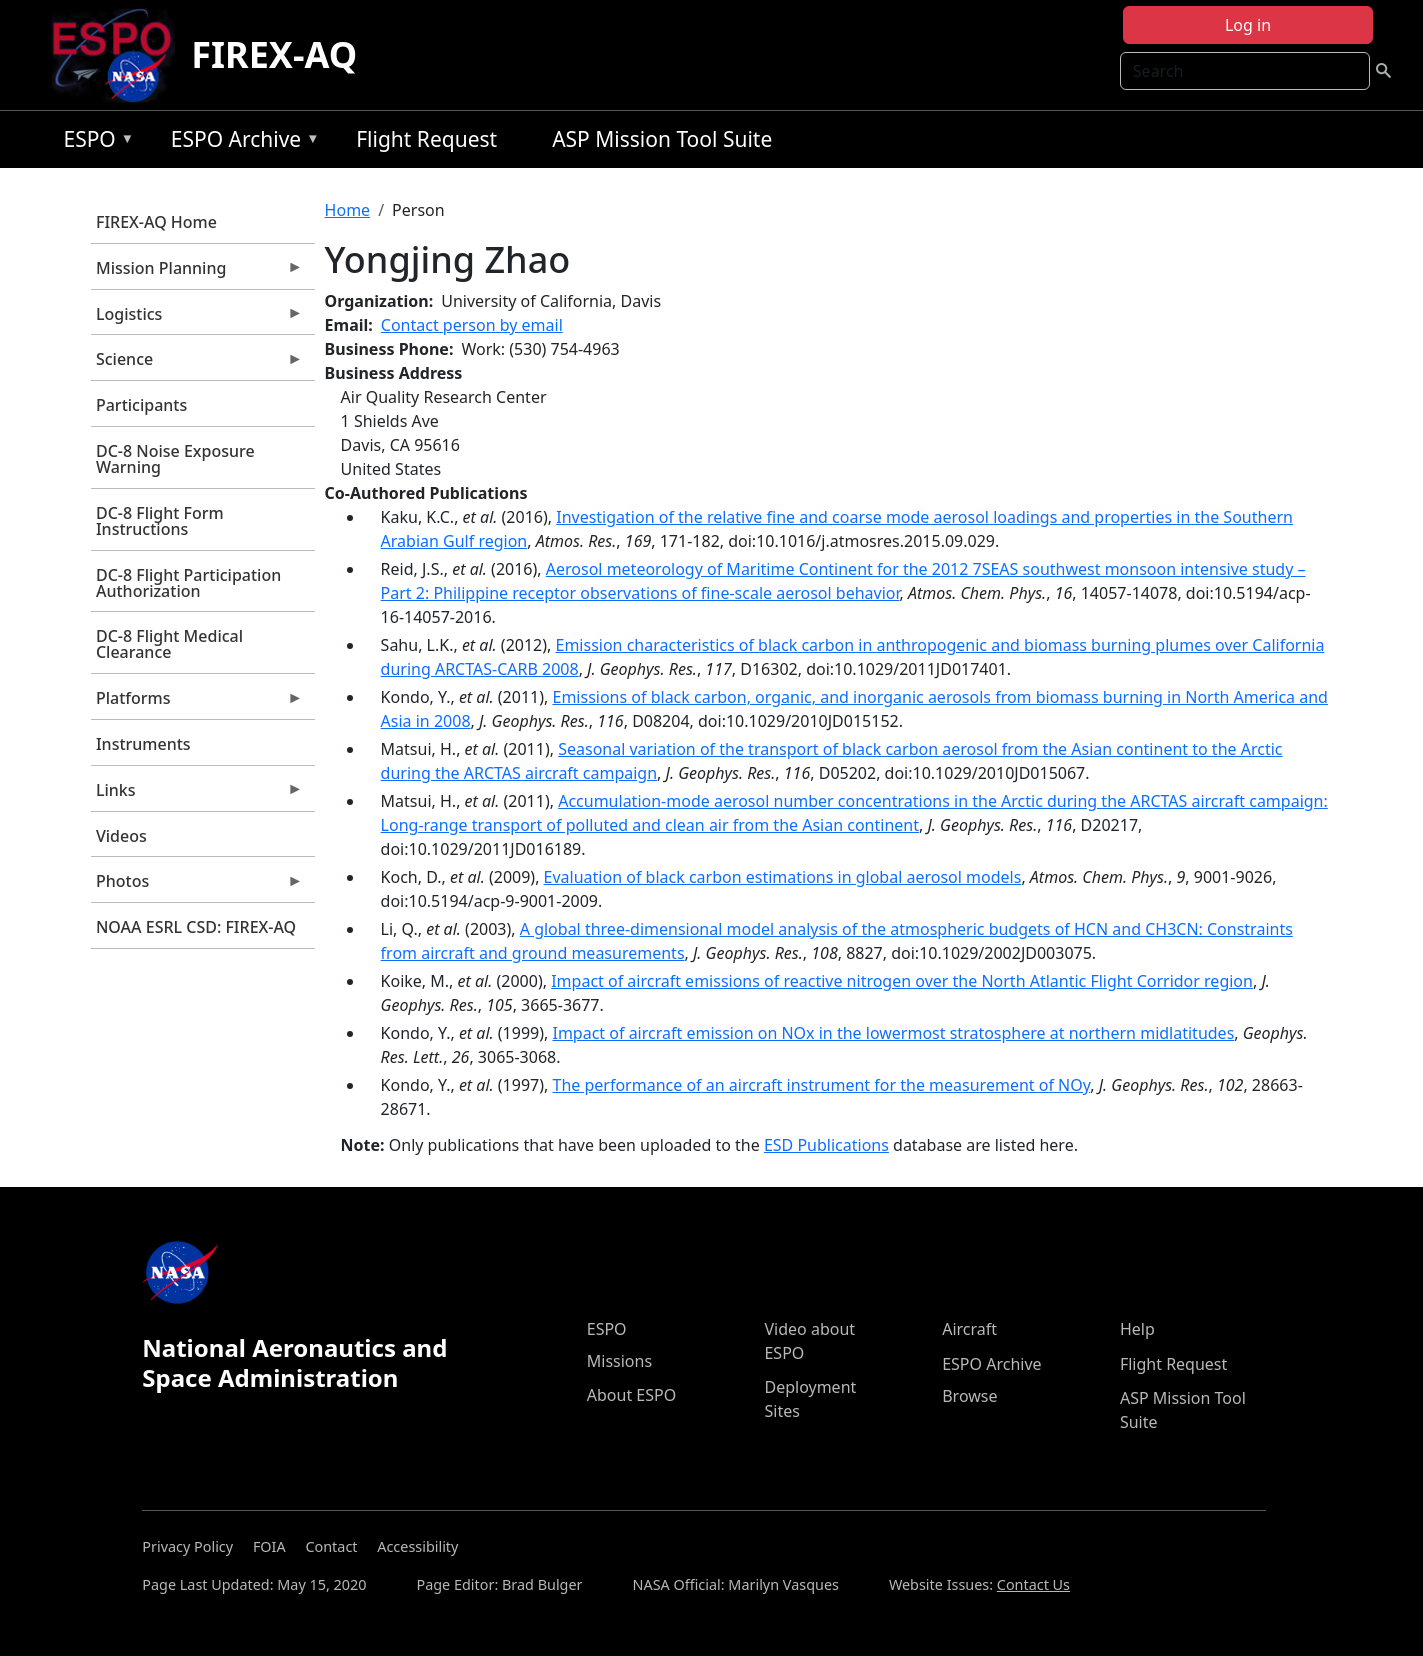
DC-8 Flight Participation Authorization (188, 583)
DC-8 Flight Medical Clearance (169, 644)
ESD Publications (826, 1145)
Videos (121, 836)
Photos (197, 886)
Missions (619, 1361)
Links (197, 795)
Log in (1248, 25)
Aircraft (969, 1329)
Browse (969, 1396)
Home (348, 210)
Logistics (197, 319)
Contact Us (1033, 1584)
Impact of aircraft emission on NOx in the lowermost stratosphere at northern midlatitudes (893, 1033)
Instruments (143, 744)
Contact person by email (472, 325)
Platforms (197, 703)
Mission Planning (197, 273)
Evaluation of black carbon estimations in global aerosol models (783, 877)
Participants (141, 405)
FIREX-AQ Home (156, 222)
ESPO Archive (240, 142)
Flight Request (426, 139)
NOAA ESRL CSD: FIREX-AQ (196, 927)
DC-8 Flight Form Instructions (160, 521)
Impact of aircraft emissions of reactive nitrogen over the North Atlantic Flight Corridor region (902, 981)
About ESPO (631, 1395)
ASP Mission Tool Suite (662, 139)
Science (197, 364)
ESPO (93, 142)
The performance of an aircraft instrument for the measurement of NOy (821, 1085)
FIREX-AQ (274, 54)
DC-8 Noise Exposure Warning (175, 459)
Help (1137, 1329)
